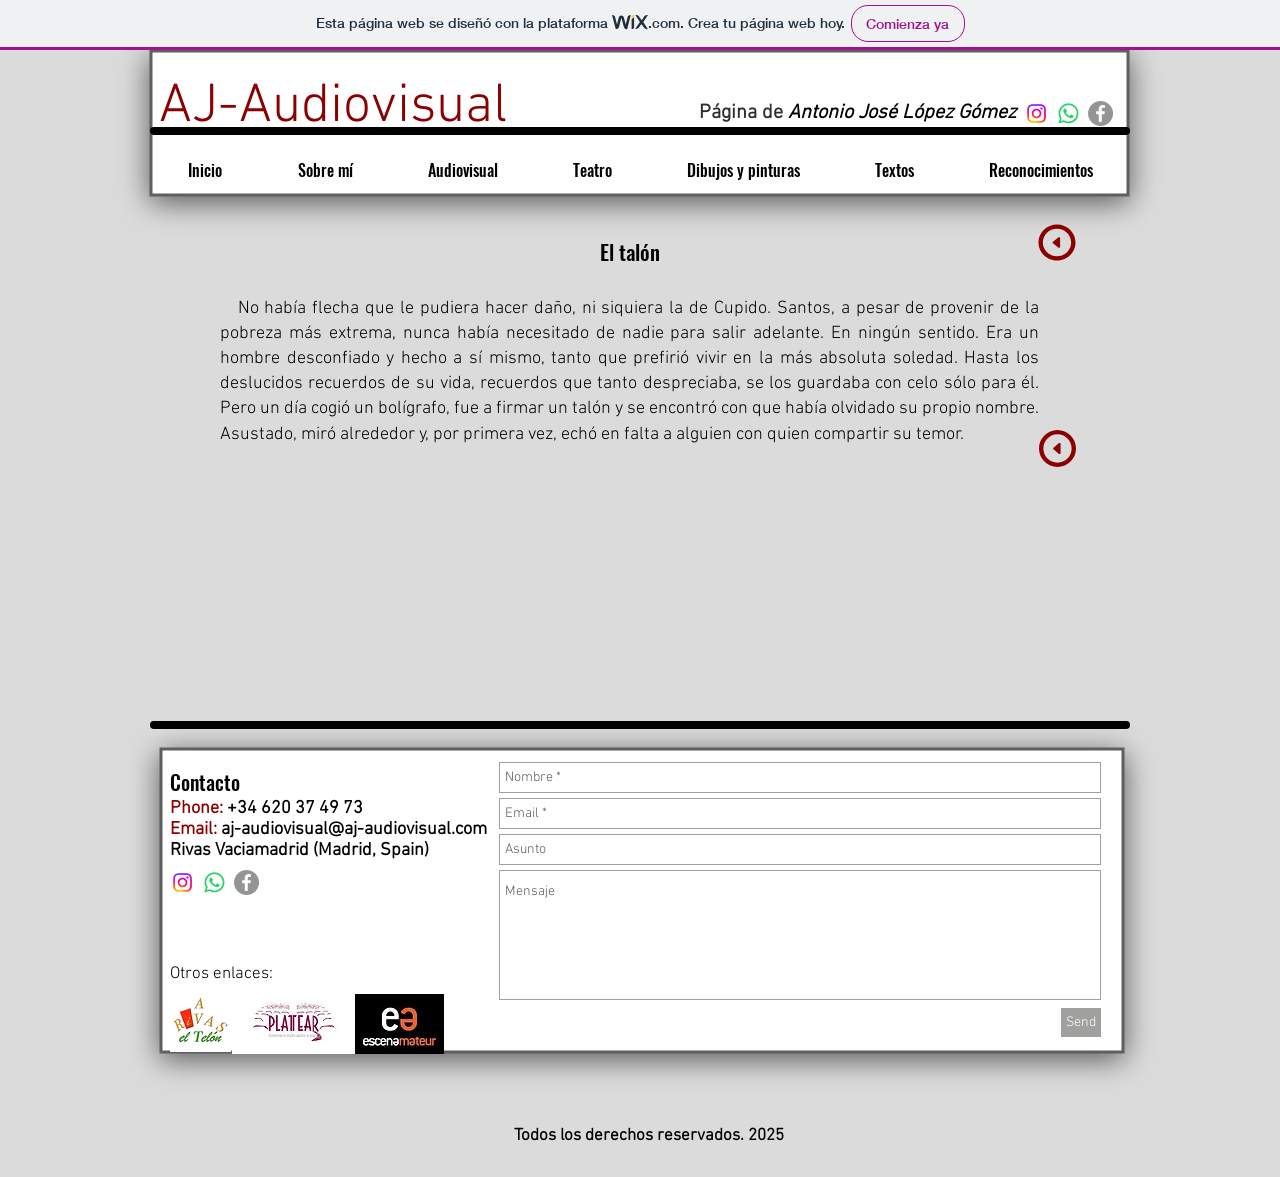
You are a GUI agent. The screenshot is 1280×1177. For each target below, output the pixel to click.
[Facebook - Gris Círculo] (1100, 113)
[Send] (1081, 1022)
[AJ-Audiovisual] (333, 107)
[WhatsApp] (1068, 113)
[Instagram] (1036, 113)
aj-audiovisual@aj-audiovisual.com (354, 829)
